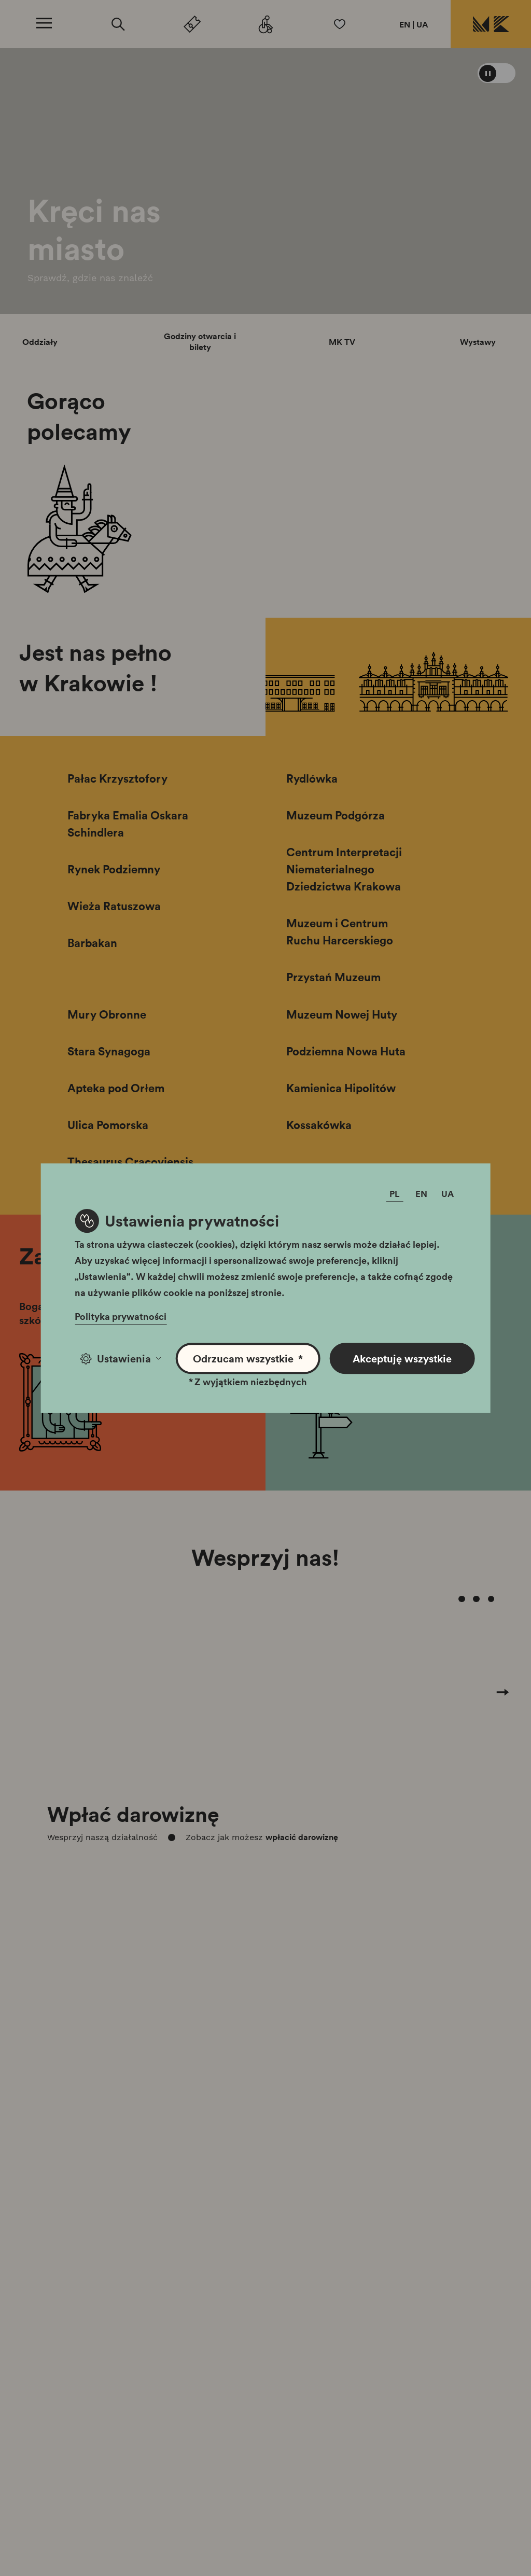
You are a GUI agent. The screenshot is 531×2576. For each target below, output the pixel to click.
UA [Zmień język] (447, 1194)
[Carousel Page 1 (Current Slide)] (447, 1599)
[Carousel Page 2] (461, 1599)
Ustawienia (120, 1358)
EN (404, 24)
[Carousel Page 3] (476, 1599)
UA (422, 24)
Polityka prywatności (120, 1316)
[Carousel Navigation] (265, 1714)
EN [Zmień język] (421, 1194)
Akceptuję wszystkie (402, 1358)
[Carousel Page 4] (491, 1599)
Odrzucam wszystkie (248, 1358)
